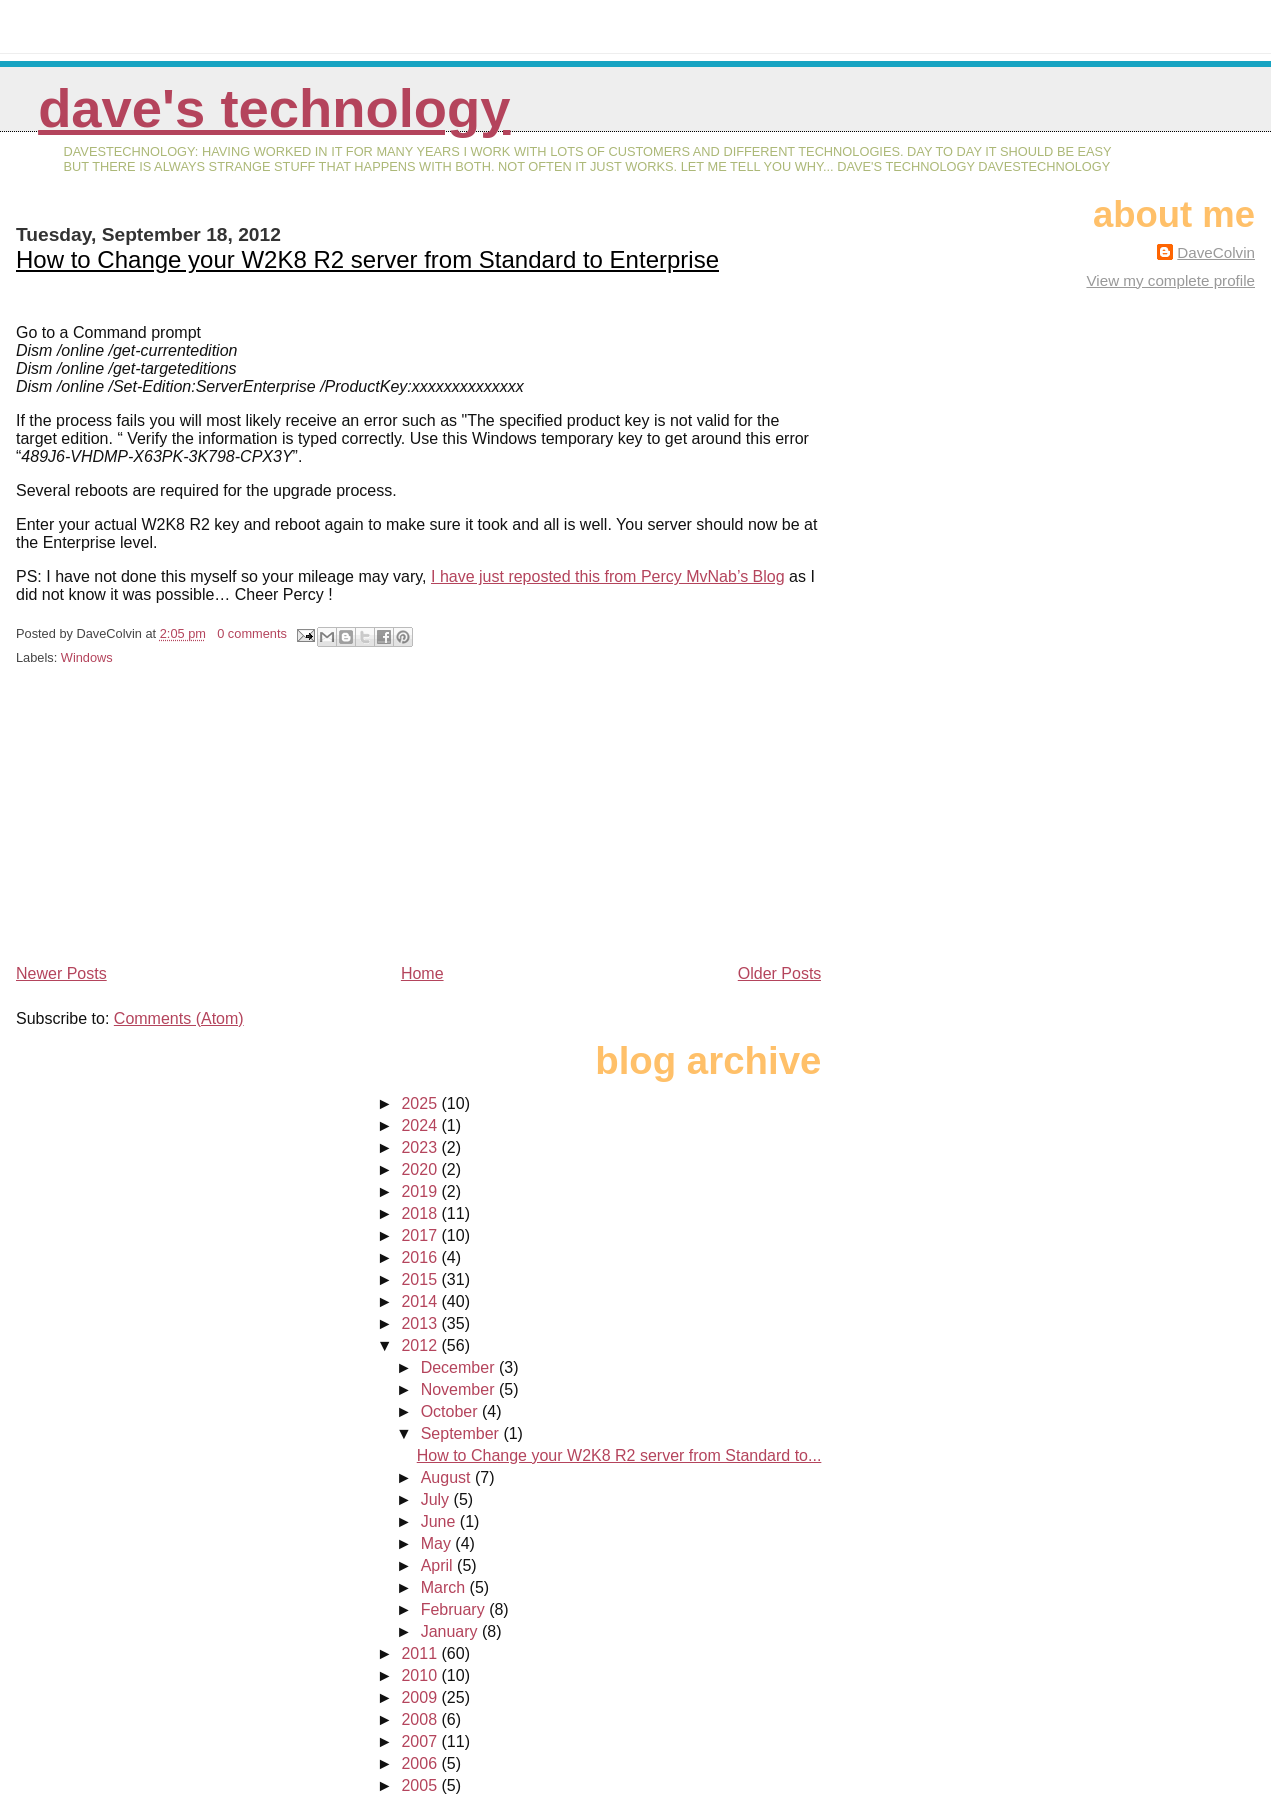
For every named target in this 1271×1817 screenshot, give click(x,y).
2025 (421, 1103)
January (451, 1631)
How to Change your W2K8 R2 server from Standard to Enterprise (367, 259)
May (438, 1543)
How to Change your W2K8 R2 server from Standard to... (619, 1455)
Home (422, 973)
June (440, 1521)
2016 (421, 1257)
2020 (421, 1169)
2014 (421, 1301)
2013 (421, 1323)
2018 (421, 1213)
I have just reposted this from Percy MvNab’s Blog (608, 576)
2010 (421, 1675)
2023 (421, 1147)
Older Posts (780, 973)
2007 (421, 1741)
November (460, 1389)
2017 (421, 1235)
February (455, 1609)
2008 (421, 1719)
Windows (87, 657)
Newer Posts (61, 973)
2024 (421, 1125)
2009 (421, 1697)
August (448, 1477)
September (462, 1433)
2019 (421, 1191)
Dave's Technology (274, 108)
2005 (421, 1785)
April (439, 1565)
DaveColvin (1216, 252)
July (437, 1499)
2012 (421, 1345)
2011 (421, 1653)
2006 (421, 1763)
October (451, 1411)
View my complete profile (1170, 280)
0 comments (252, 633)
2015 (421, 1279)
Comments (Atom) (179, 1018)
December (460, 1367)
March (445, 1587)
